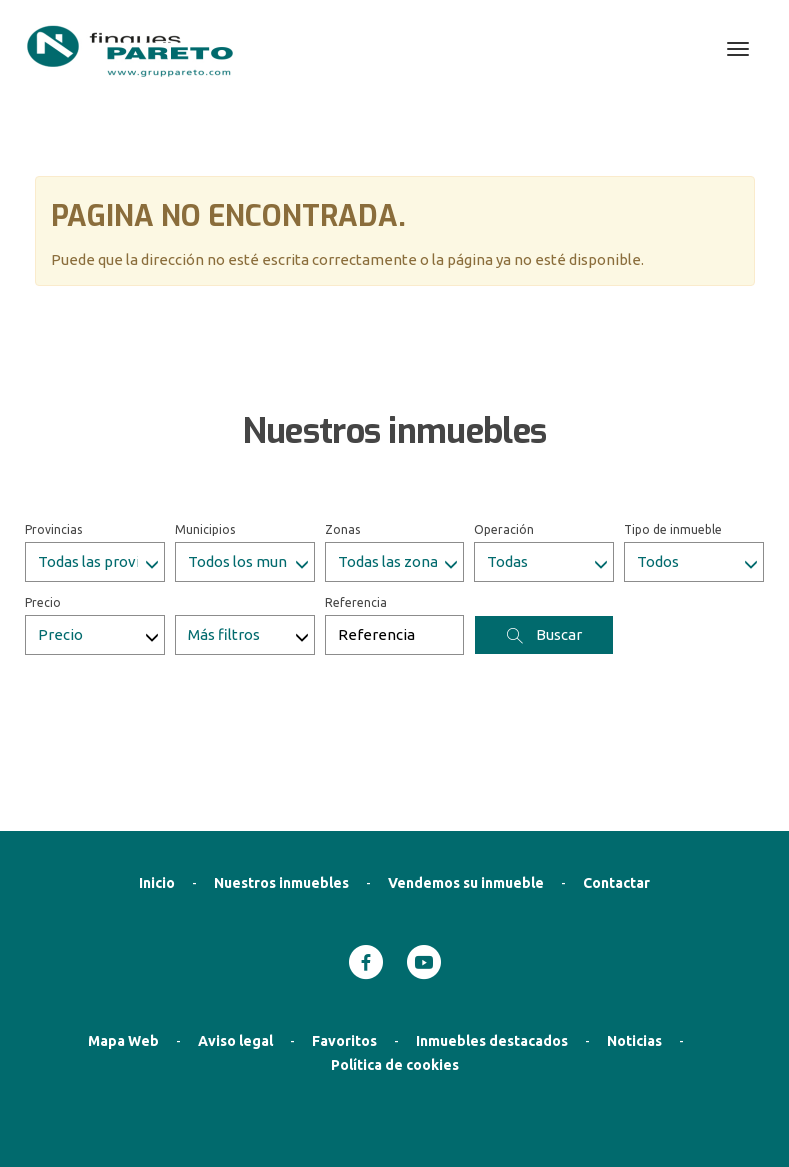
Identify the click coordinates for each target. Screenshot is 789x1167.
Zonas (342, 428)
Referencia (356, 501)
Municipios (205, 428)
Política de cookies (395, 964)
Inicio (157, 782)
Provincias (53, 428)
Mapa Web (123, 940)
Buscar (544, 534)
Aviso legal (235, 940)
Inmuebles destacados (492, 940)
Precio (43, 501)
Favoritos (344, 940)
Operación (504, 428)
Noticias (634, 940)
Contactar (616, 782)
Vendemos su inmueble (466, 782)
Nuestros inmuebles (281, 782)
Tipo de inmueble (673, 428)
